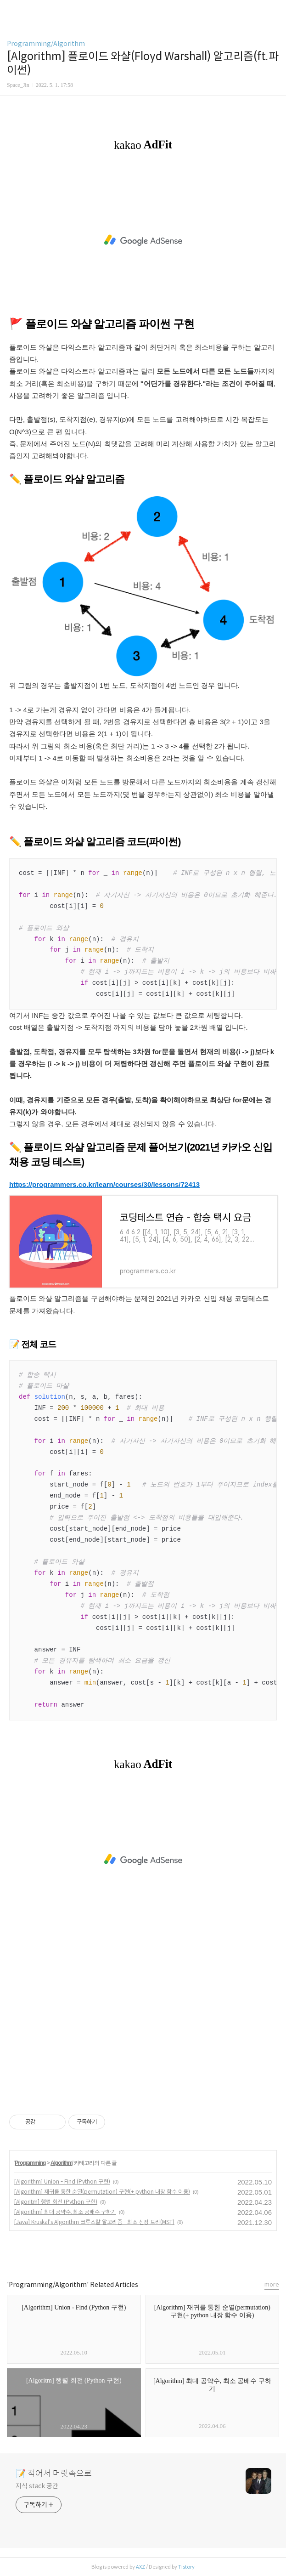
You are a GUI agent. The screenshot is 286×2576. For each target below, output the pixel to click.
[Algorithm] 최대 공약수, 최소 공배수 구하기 (65, 2211)
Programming (30, 2163)
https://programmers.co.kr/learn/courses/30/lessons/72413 (104, 1184)
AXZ (140, 2567)
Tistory (186, 2567)
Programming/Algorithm (46, 44)
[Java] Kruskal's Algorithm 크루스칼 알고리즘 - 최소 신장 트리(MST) (94, 2222)
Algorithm (61, 2163)
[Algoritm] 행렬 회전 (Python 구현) (55, 2201)
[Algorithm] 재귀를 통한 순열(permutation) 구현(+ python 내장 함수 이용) (102, 2191)
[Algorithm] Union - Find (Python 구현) (62, 2181)
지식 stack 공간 (37, 2486)
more (271, 2284)
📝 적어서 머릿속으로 (54, 2473)
